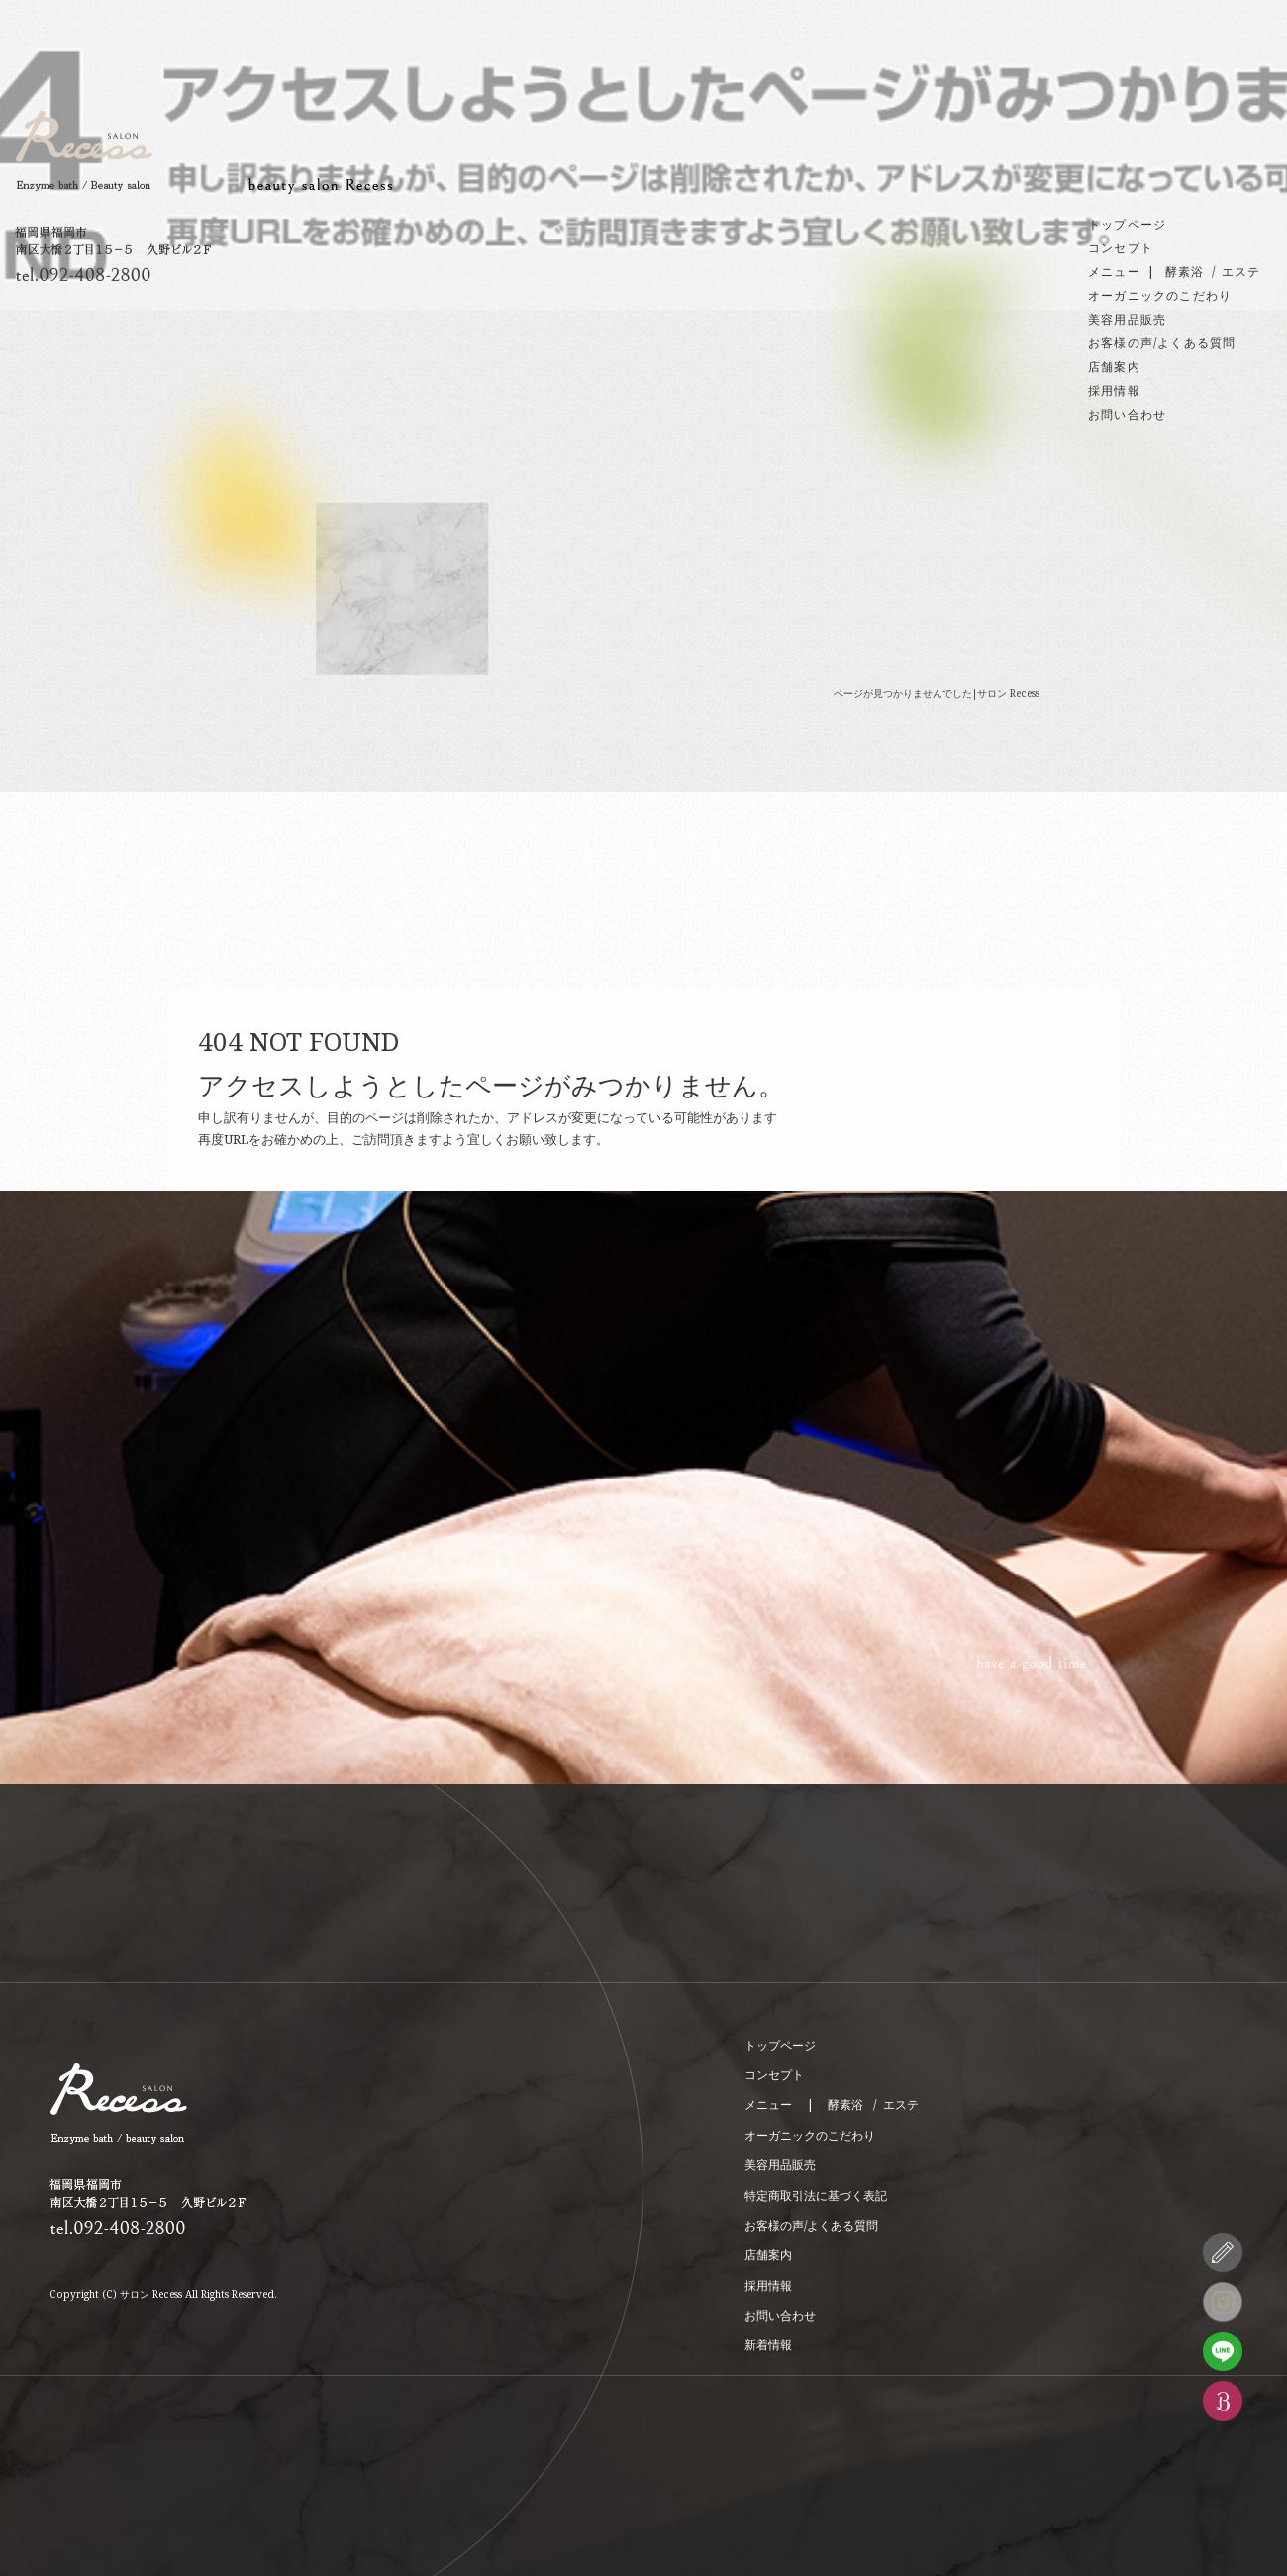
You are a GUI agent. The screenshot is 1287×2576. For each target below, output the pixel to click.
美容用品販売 (1127, 319)
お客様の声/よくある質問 (1162, 342)
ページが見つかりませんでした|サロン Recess (937, 693)
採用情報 (1114, 390)
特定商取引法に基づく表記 (815, 2195)
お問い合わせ (1127, 414)
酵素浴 (1185, 271)
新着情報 (768, 2345)
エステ (1241, 271)
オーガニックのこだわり (1160, 295)
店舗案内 (1114, 366)
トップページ (1127, 224)
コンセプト (1120, 247)
